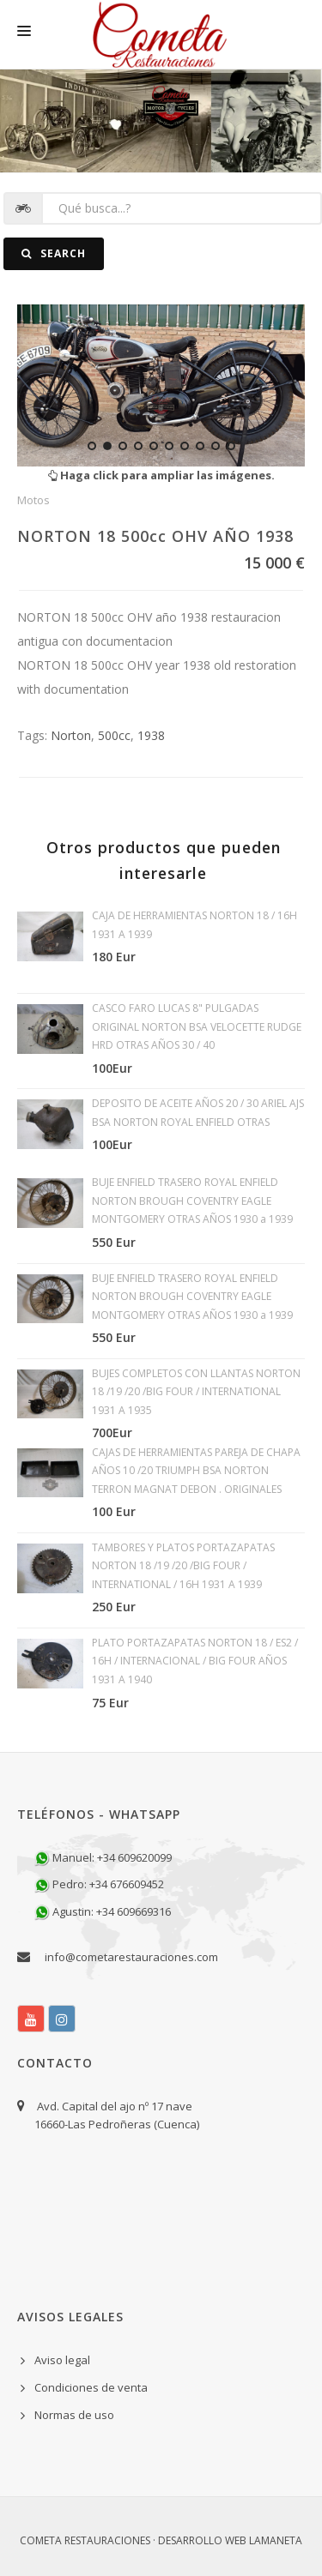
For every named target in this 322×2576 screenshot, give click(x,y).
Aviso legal (62, 2360)
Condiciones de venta (91, 2387)
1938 (151, 735)
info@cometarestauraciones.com (131, 1957)
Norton (71, 735)
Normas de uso (74, 2415)
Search (53, 253)
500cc (114, 735)
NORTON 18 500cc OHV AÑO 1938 (155, 536)
